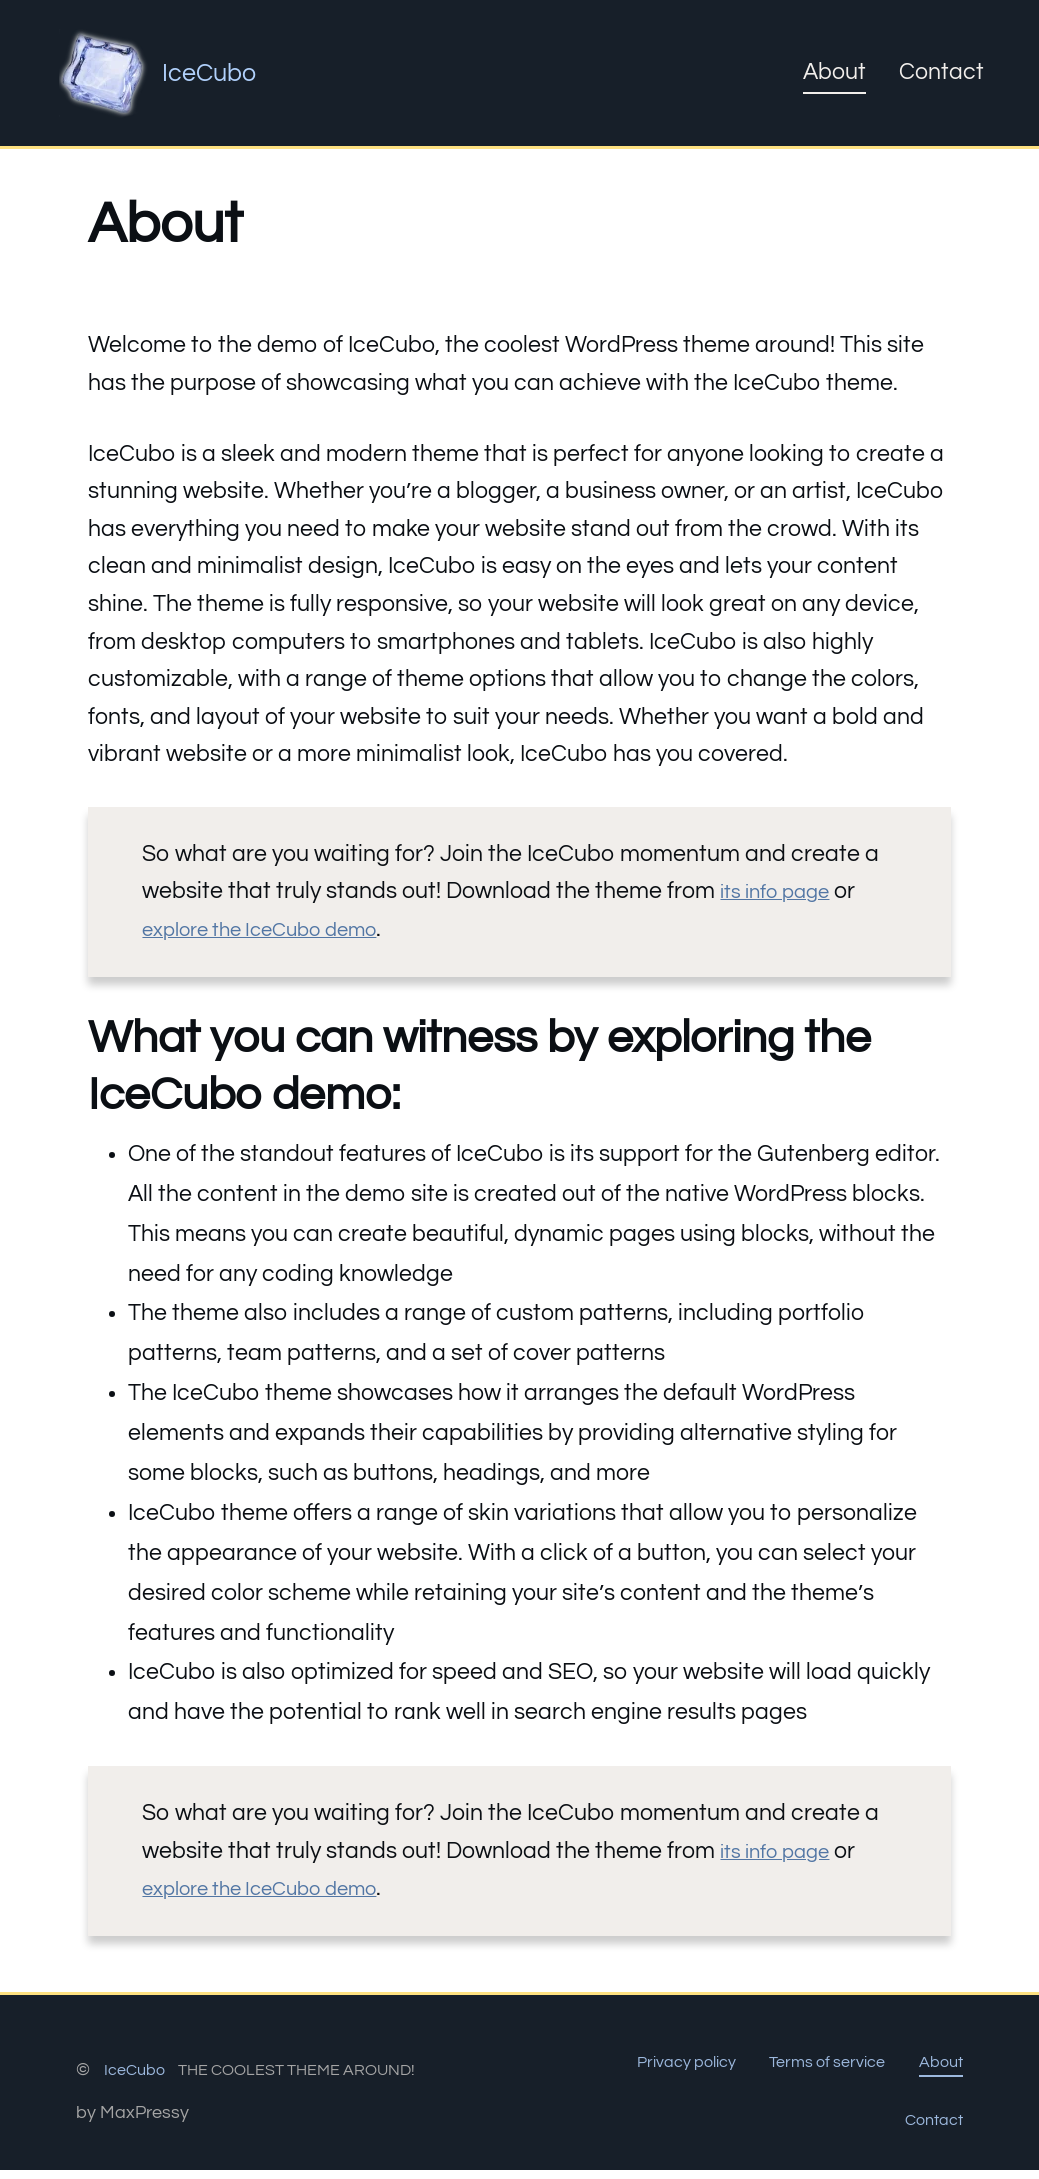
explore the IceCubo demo (279, 929)
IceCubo (216, 72)
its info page (784, 891)
